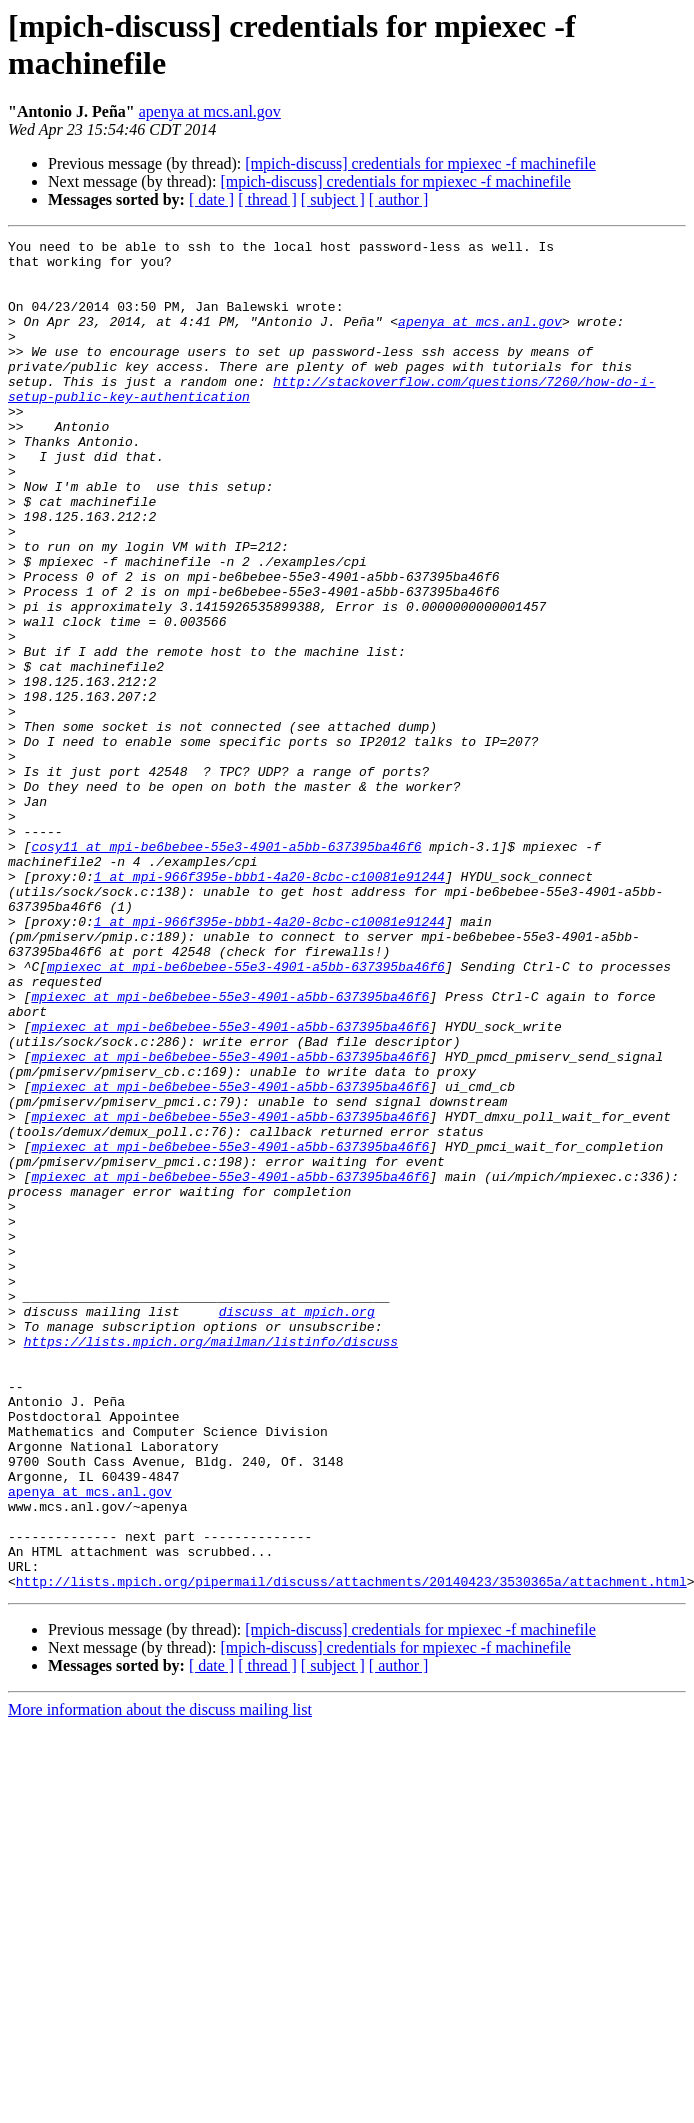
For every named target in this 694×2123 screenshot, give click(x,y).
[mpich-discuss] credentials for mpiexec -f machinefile (420, 163)
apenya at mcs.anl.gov (210, 111)
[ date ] (211, 199)
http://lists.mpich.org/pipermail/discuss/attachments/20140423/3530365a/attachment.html (351, 1851)
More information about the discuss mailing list (160, 1979)
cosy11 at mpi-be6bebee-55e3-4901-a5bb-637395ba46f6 (226, 969)
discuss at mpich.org (297, 1527)
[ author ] (399, 199)
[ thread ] (267, 199)
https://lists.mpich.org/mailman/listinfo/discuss (211, 1563)
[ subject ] (333, 199)
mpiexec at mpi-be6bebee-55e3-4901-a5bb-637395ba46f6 (246, 1113)
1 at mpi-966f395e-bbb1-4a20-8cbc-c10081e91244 (269, 1005)
